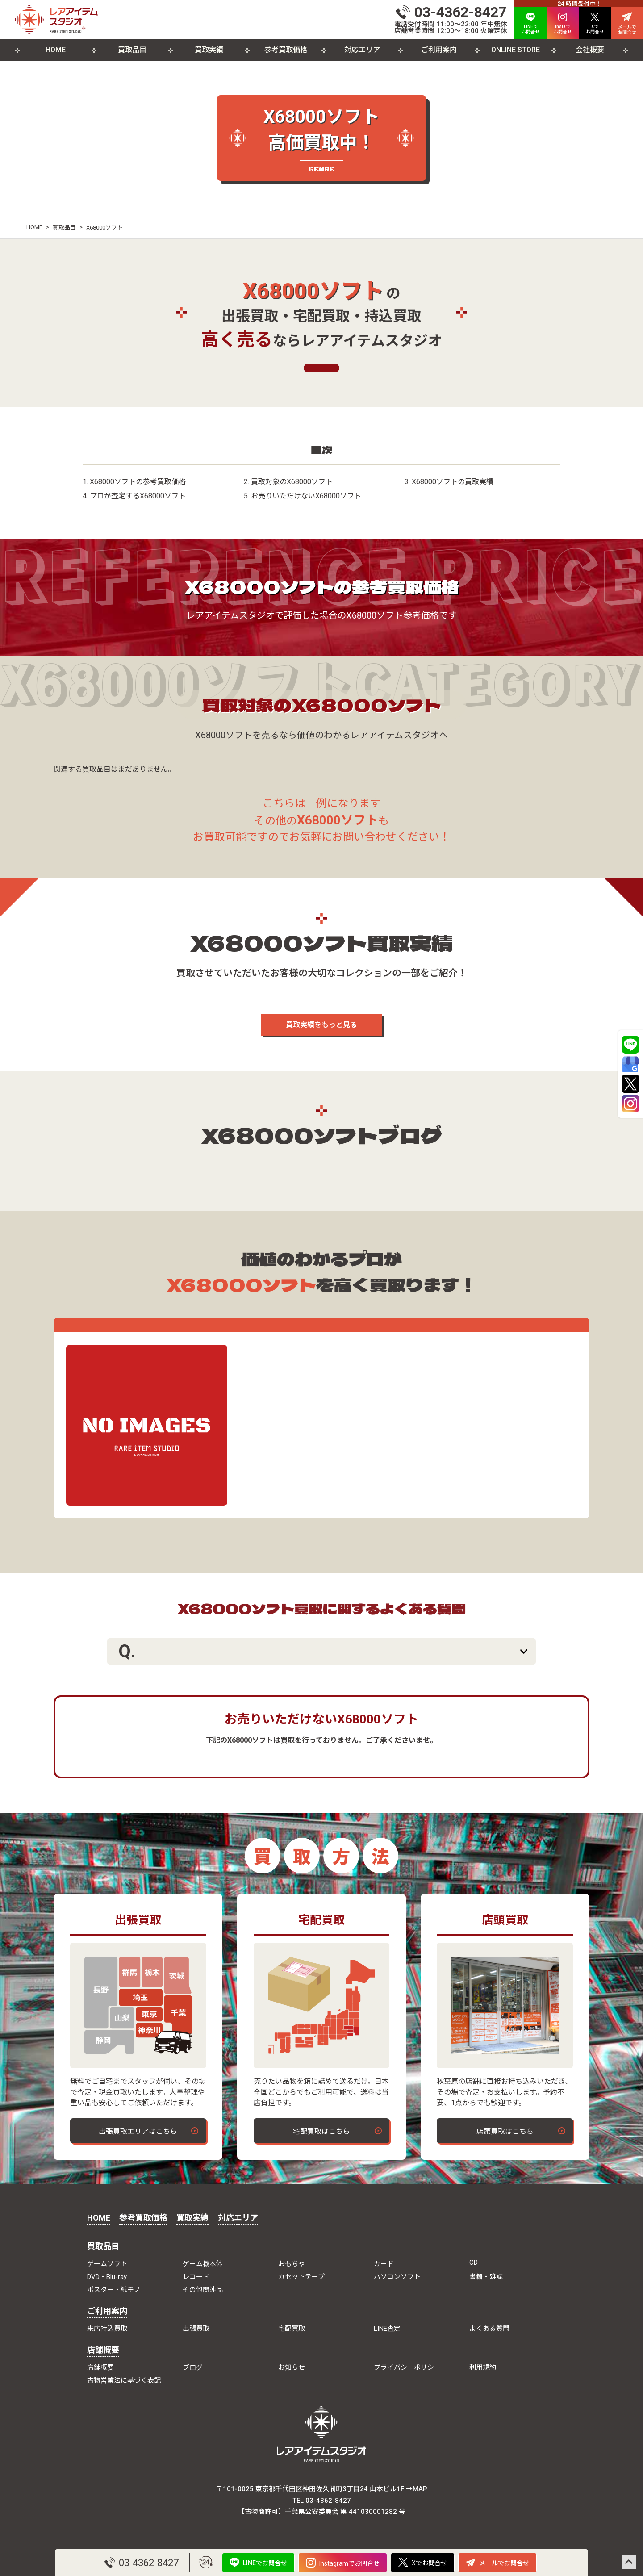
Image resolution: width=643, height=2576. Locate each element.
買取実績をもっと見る (321, 1024)
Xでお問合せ (422, 2562)
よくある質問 (489, 2329)
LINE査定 (387, 2329)
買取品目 (132, 50)
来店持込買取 (107, 2329)
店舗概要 (103, 2349)
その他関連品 (203, 2290)
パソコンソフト (397, 2277)
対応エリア (362, 50)
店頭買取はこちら (505, 2131)
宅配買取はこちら (321, 2131)
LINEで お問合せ (530, 23)
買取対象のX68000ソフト (292, 481)
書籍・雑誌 (486, 2277)
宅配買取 (291, 2329)
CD (473, 2262)
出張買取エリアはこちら (138, 2131)
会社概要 (590, 50)
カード (384, 2264)
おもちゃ (291, 2264)
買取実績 (209, 50)
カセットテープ (301, 2277)
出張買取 (196, 2329)
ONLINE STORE (515, 50)
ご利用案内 (439, 50)
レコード (196, 2277)
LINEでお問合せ (258, 2562)
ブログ (193, 2367)
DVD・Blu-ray (107, 2277)
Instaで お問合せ (563, 23)
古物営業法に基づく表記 (124, 2380)
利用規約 (482, 2367)
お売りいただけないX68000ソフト (306, 496)
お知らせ (291, 2367)
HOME (56, 50)
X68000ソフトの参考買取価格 (138, 481)
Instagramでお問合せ (343, 2563)
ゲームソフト (107, 2264)
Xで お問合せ (595, 23)
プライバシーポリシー (407, 2367)
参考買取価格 (285, 50)
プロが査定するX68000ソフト (138, 496)
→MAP (416, 2489)
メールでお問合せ (497, 2563)
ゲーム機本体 (203, 2264)
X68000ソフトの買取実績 (452, 481)
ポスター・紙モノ (114, 2290)
